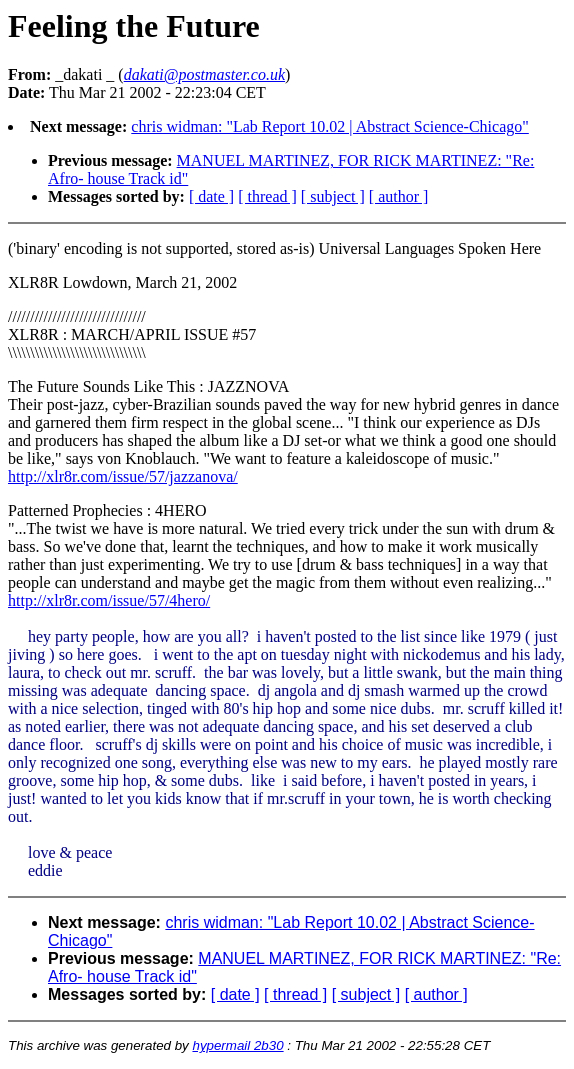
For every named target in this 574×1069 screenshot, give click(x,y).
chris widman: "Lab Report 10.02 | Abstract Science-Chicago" (330, 126)
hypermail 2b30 (237, 1045)
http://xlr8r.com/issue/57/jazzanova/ (123, 476)
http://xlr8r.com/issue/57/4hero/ (109, 600)
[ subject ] (333, 196)
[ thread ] (267, 196)
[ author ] (399, 196)
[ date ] (211, 196)
